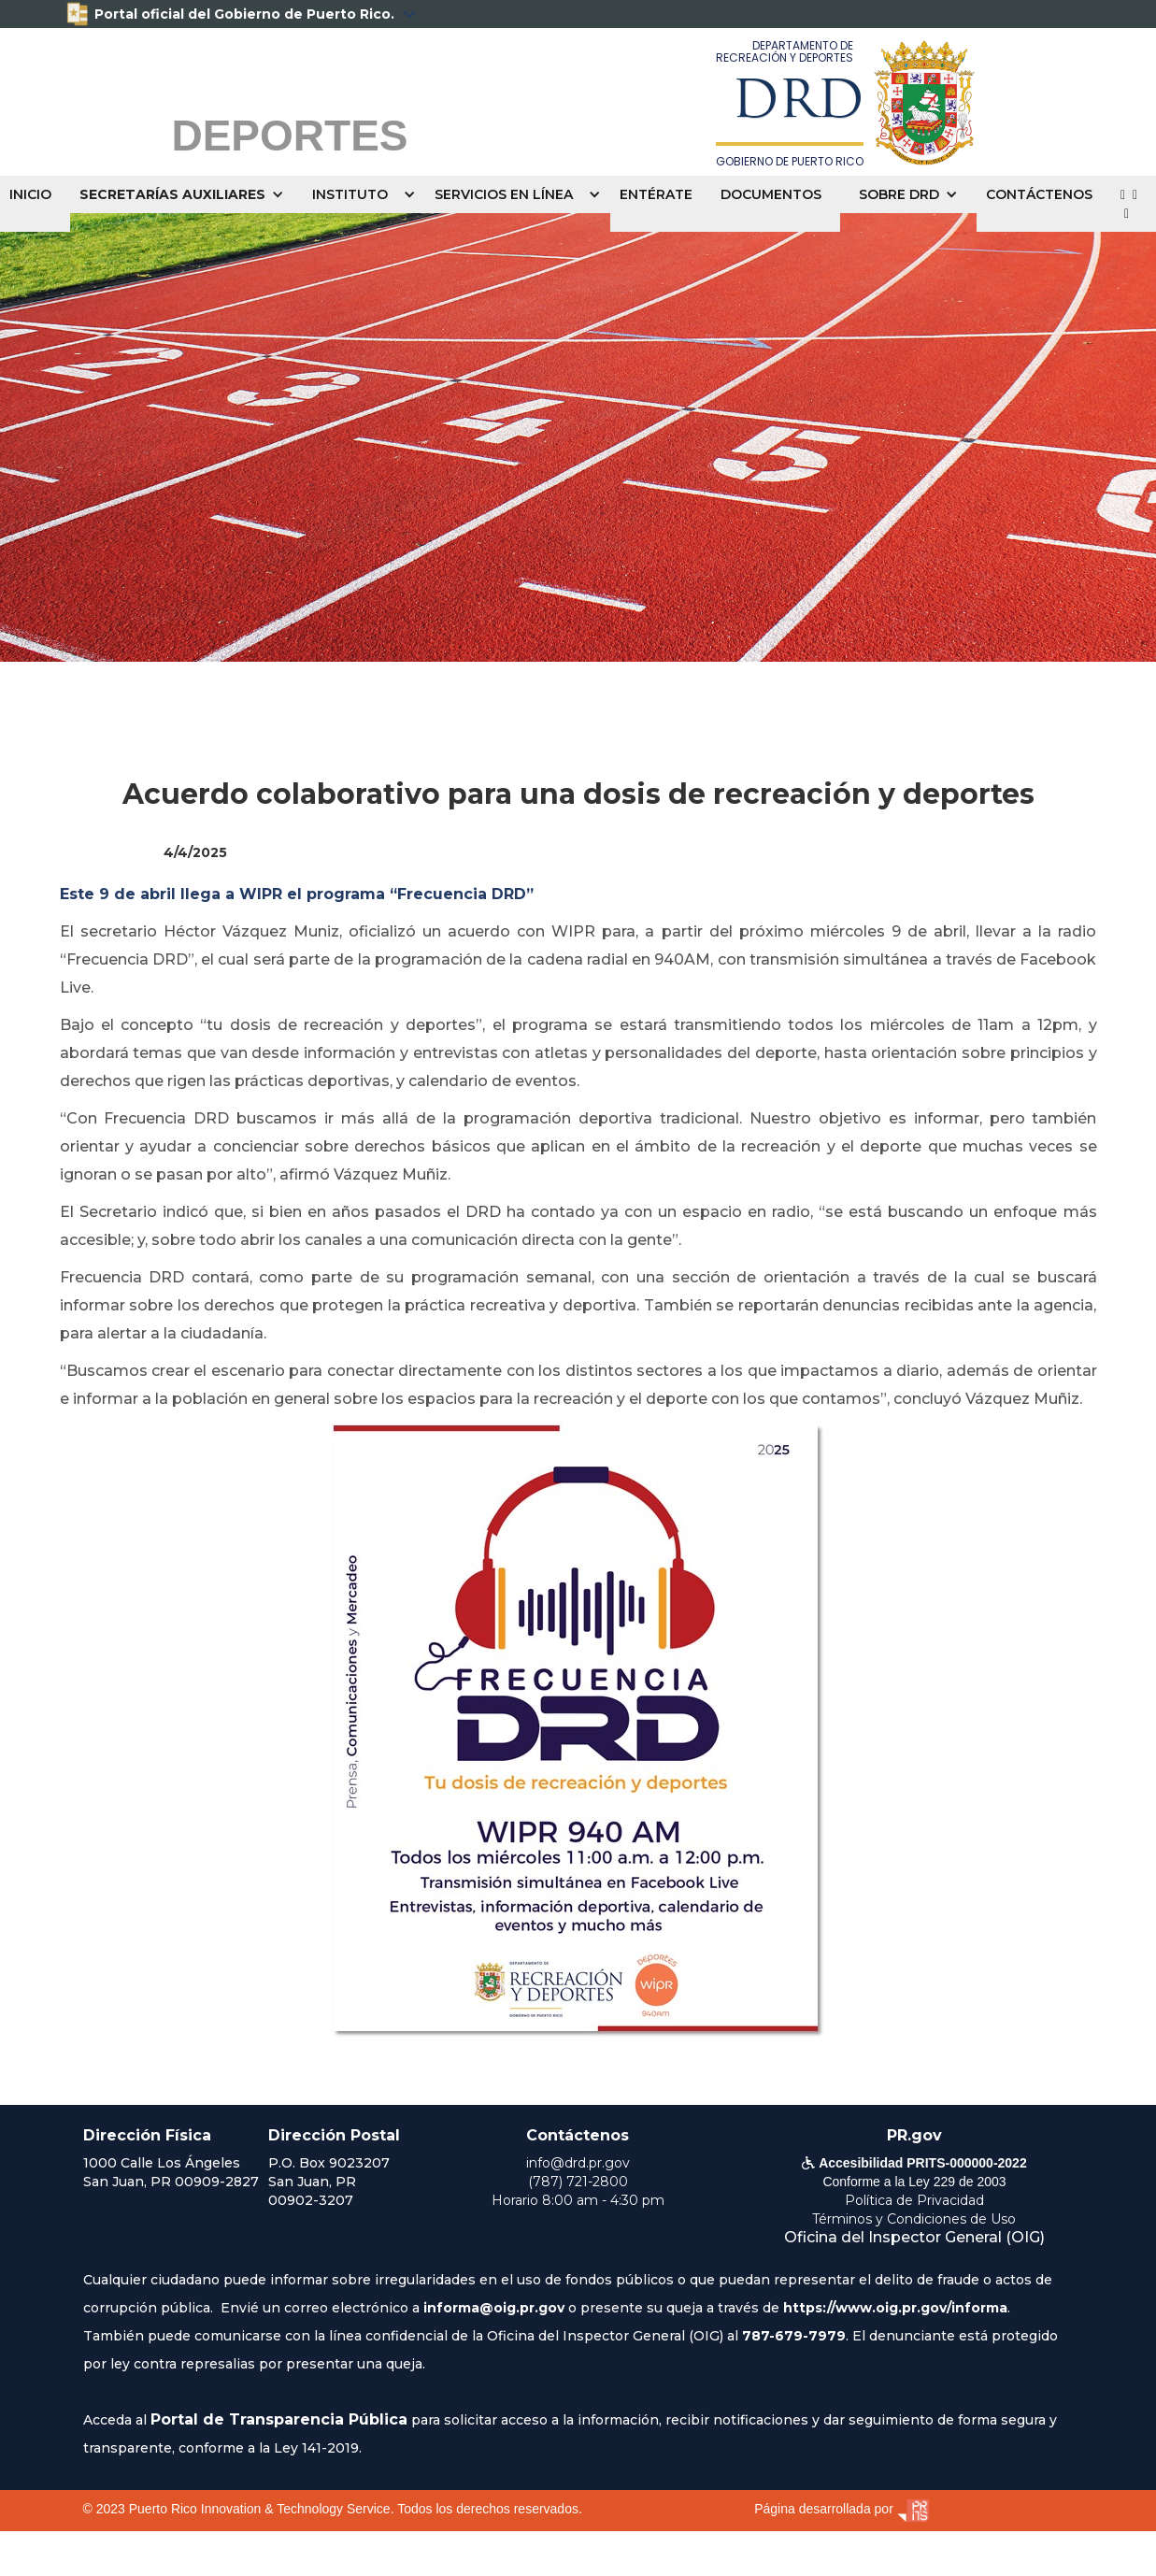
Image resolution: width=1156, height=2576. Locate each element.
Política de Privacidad (914, 2200)
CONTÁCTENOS (1039, 194)
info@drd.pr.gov (578, 2162)
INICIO (30, 194)
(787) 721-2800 (578, 2181)
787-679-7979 (794, 2335)
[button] (186, 194)
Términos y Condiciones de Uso (914, 2219)
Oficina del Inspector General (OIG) (914, 2237)
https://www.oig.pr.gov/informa (895, 2307)
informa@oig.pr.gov (493, 2307)
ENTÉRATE (656, 194)
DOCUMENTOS (771, 194)
